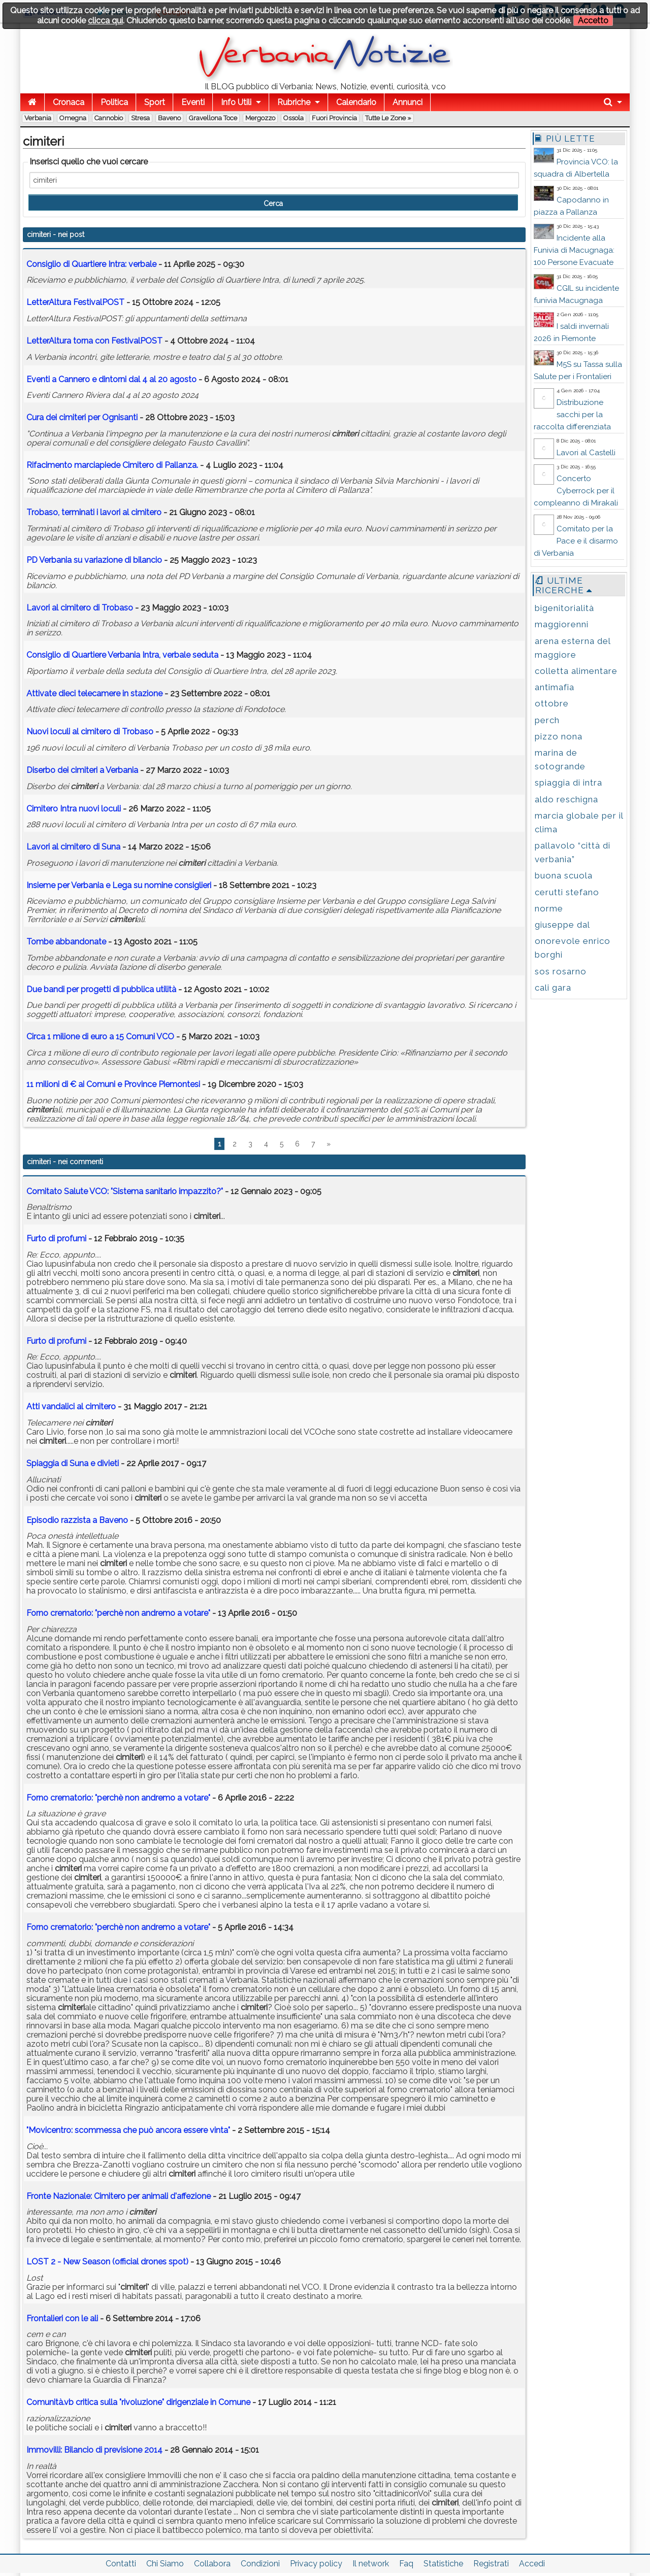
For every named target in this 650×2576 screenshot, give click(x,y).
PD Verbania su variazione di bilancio (94, 560)
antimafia (554, 687)
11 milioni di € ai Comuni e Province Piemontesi (114, 1084)
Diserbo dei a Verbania (82, 770)
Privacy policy (316, 2563)
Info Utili (236, 102)
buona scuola (564, 875)
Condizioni (260, 2563)
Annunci (407, 102)
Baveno (169, 118)
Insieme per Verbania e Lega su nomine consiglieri (118, 885)
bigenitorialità (564, 608)
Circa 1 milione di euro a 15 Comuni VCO (100, 1036)
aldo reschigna (566, 799)
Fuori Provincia (334, 118)
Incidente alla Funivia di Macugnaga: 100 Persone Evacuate (574, 250)
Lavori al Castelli (586, 452)
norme (549, 908)
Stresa (140, 118)
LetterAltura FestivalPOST (75, 302)
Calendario (356, 102)
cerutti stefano (567, 892)
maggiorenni (562, 624)
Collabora (212, 2563)
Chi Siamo (165, 2563)
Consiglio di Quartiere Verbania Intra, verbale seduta (122, 655)
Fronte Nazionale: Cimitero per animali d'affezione (118, 2196)
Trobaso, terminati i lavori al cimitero (93, 512)
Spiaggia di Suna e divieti (72, 1463)
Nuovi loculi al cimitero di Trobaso (89, 731)
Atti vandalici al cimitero (71, 1406)
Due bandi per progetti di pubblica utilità (101, 989)
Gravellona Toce (213, 118)
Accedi (532, 2563)
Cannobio (108, 118)
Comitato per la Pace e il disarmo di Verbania (576, 541)
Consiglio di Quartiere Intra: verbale (91, 264)
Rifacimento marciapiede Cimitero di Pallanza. (112, 465)
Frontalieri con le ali (63, 2318)
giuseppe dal (562, 925)
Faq (406, 2563)
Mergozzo (260, 118)
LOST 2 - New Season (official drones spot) (107, 2261)
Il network (370, 2563)
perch (547, 720)
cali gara (553, 987)
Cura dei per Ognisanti (82, 417)
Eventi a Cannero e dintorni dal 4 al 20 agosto (111, 379)
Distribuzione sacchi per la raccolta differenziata (572, 414)
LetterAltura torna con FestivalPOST (94, 341)
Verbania (37, 118)
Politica (114, 102)
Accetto (593, 20)
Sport (154, 102)
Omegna (72, 118)
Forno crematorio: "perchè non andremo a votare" (118, 1613)
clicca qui (105, 20)
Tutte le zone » (388, 118)
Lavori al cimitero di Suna (73, 847)
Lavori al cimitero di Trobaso (79, 608)
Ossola (293, 118)
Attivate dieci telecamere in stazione (94, 693)
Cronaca (68, 102)
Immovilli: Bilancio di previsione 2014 (94, 2450)
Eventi (193, 102)
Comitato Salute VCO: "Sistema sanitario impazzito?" (124, 1191)
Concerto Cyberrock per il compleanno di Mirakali (576, 490)
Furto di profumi (56, 1238)
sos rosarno (561, 971)
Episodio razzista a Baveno (77, 1520)
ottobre (552, 703)
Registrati (491, 2563)
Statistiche (443, 2563)
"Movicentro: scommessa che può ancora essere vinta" (128, 2130)
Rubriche (293, 102)
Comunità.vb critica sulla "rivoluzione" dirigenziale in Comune (139, 2402)
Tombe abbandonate (66, 941)
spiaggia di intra (568, 782)
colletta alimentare (576, 671)
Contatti (121, 2563)
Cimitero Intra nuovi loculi (73, 809)
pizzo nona (558, 736)
